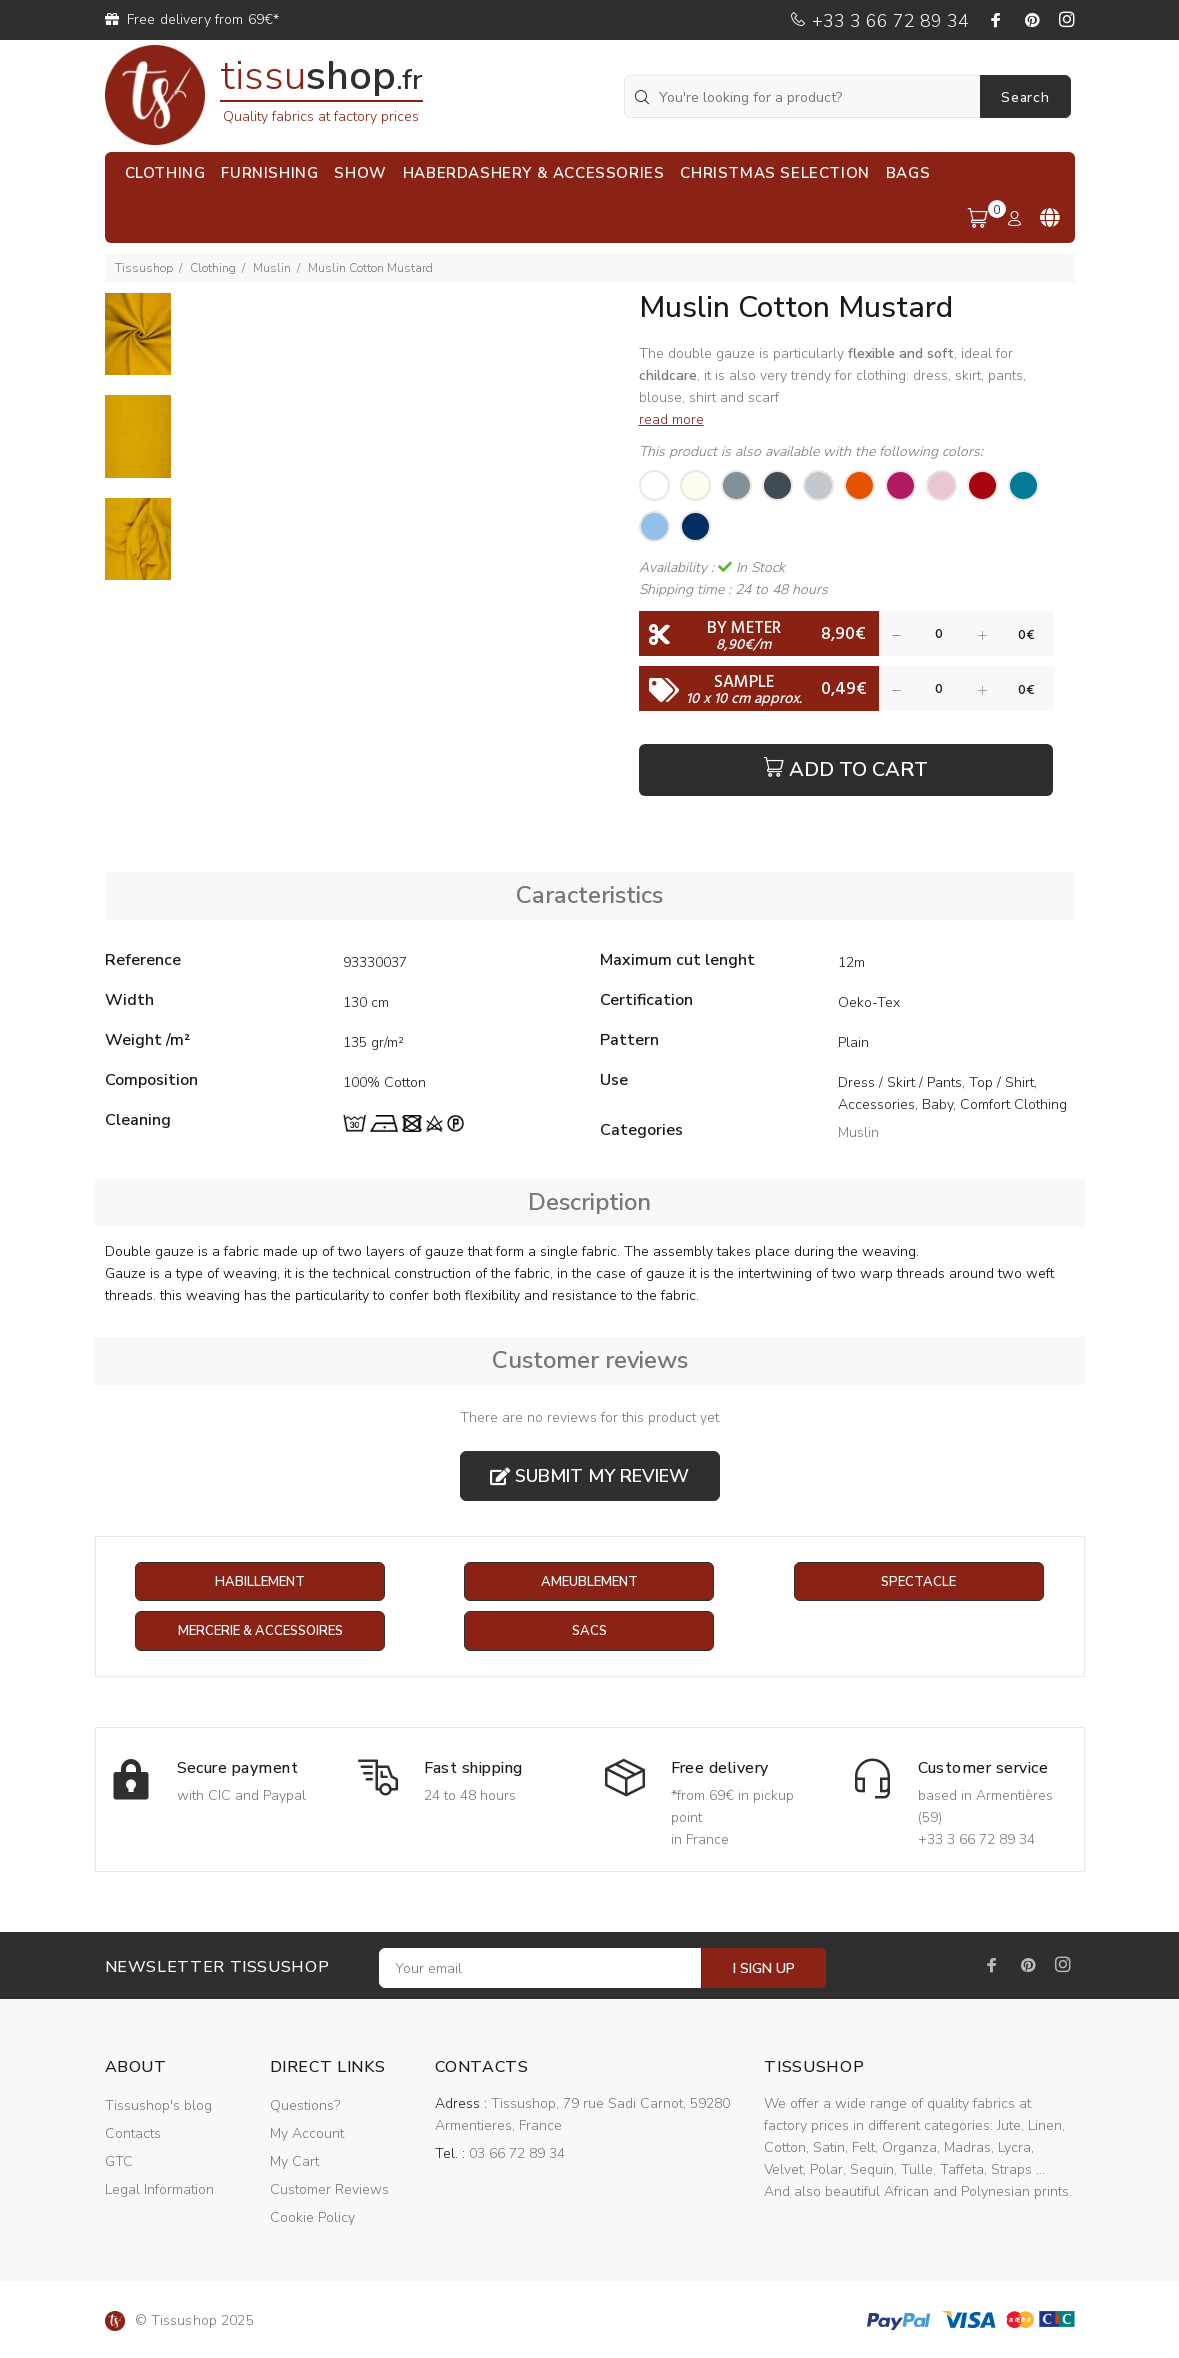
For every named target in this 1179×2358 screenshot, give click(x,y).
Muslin (272, 268)
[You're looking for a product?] (804, 96)
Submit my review (589, 1476)
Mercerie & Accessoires (260, 1632)
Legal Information (159, 2190)
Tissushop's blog (158, 2106)
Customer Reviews (329, 2190)
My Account (307, 2134)
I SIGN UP (764, 1969)
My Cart (294, 2162)
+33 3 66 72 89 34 (879, 21)
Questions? (305, 2106)
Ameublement (589, 1582)
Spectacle (919, 1582)
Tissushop (144, 268)
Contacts (133, 2134)
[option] (138, 344)
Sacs (589, 1632)
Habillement (260, 1582)
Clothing (213, 268)
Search (1025, 97)
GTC (119, 2162)
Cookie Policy (312, 2218)
